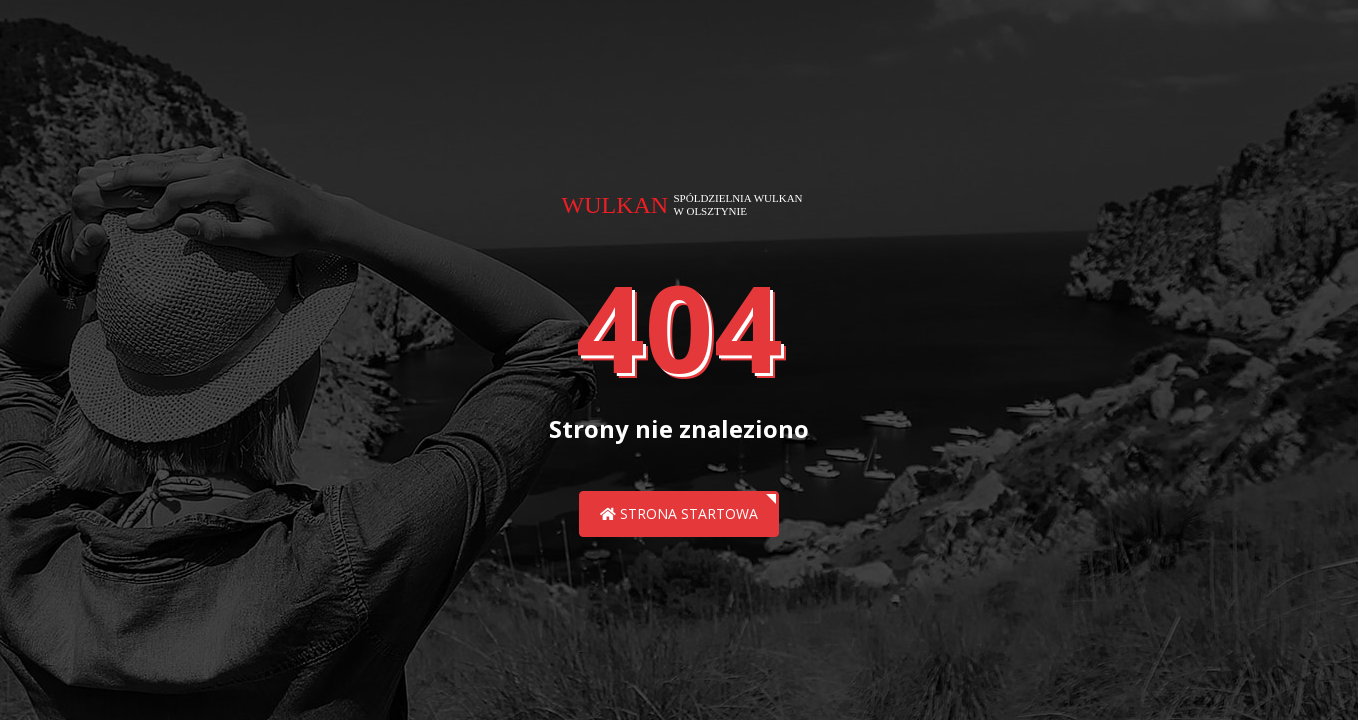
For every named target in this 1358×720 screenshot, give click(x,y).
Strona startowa (679, 513)
